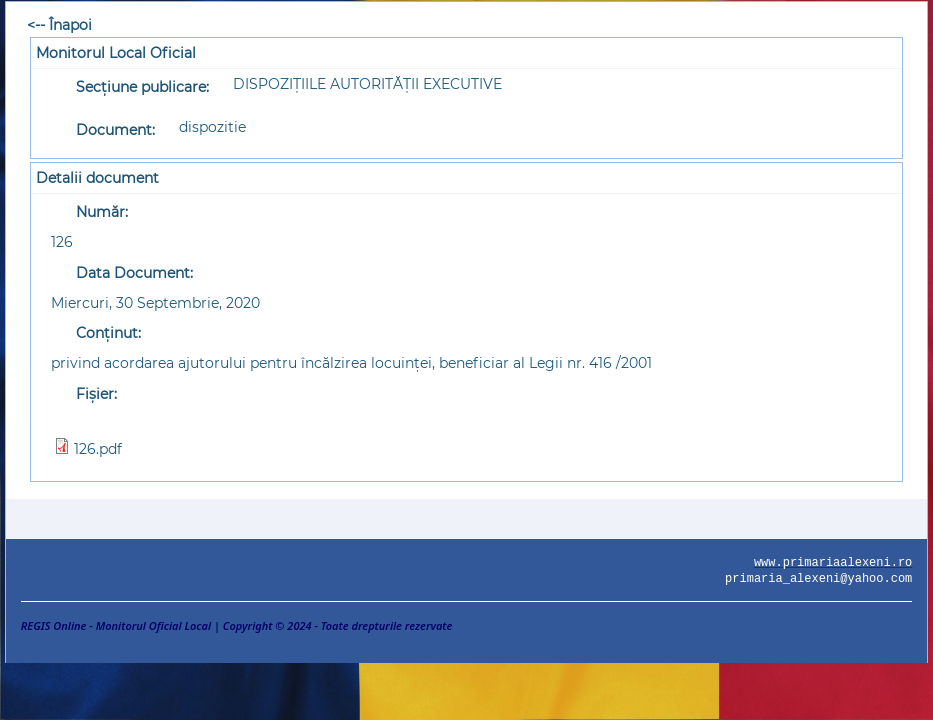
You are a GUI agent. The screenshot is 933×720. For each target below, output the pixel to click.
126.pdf (98, 449)
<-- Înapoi (59, 25)
